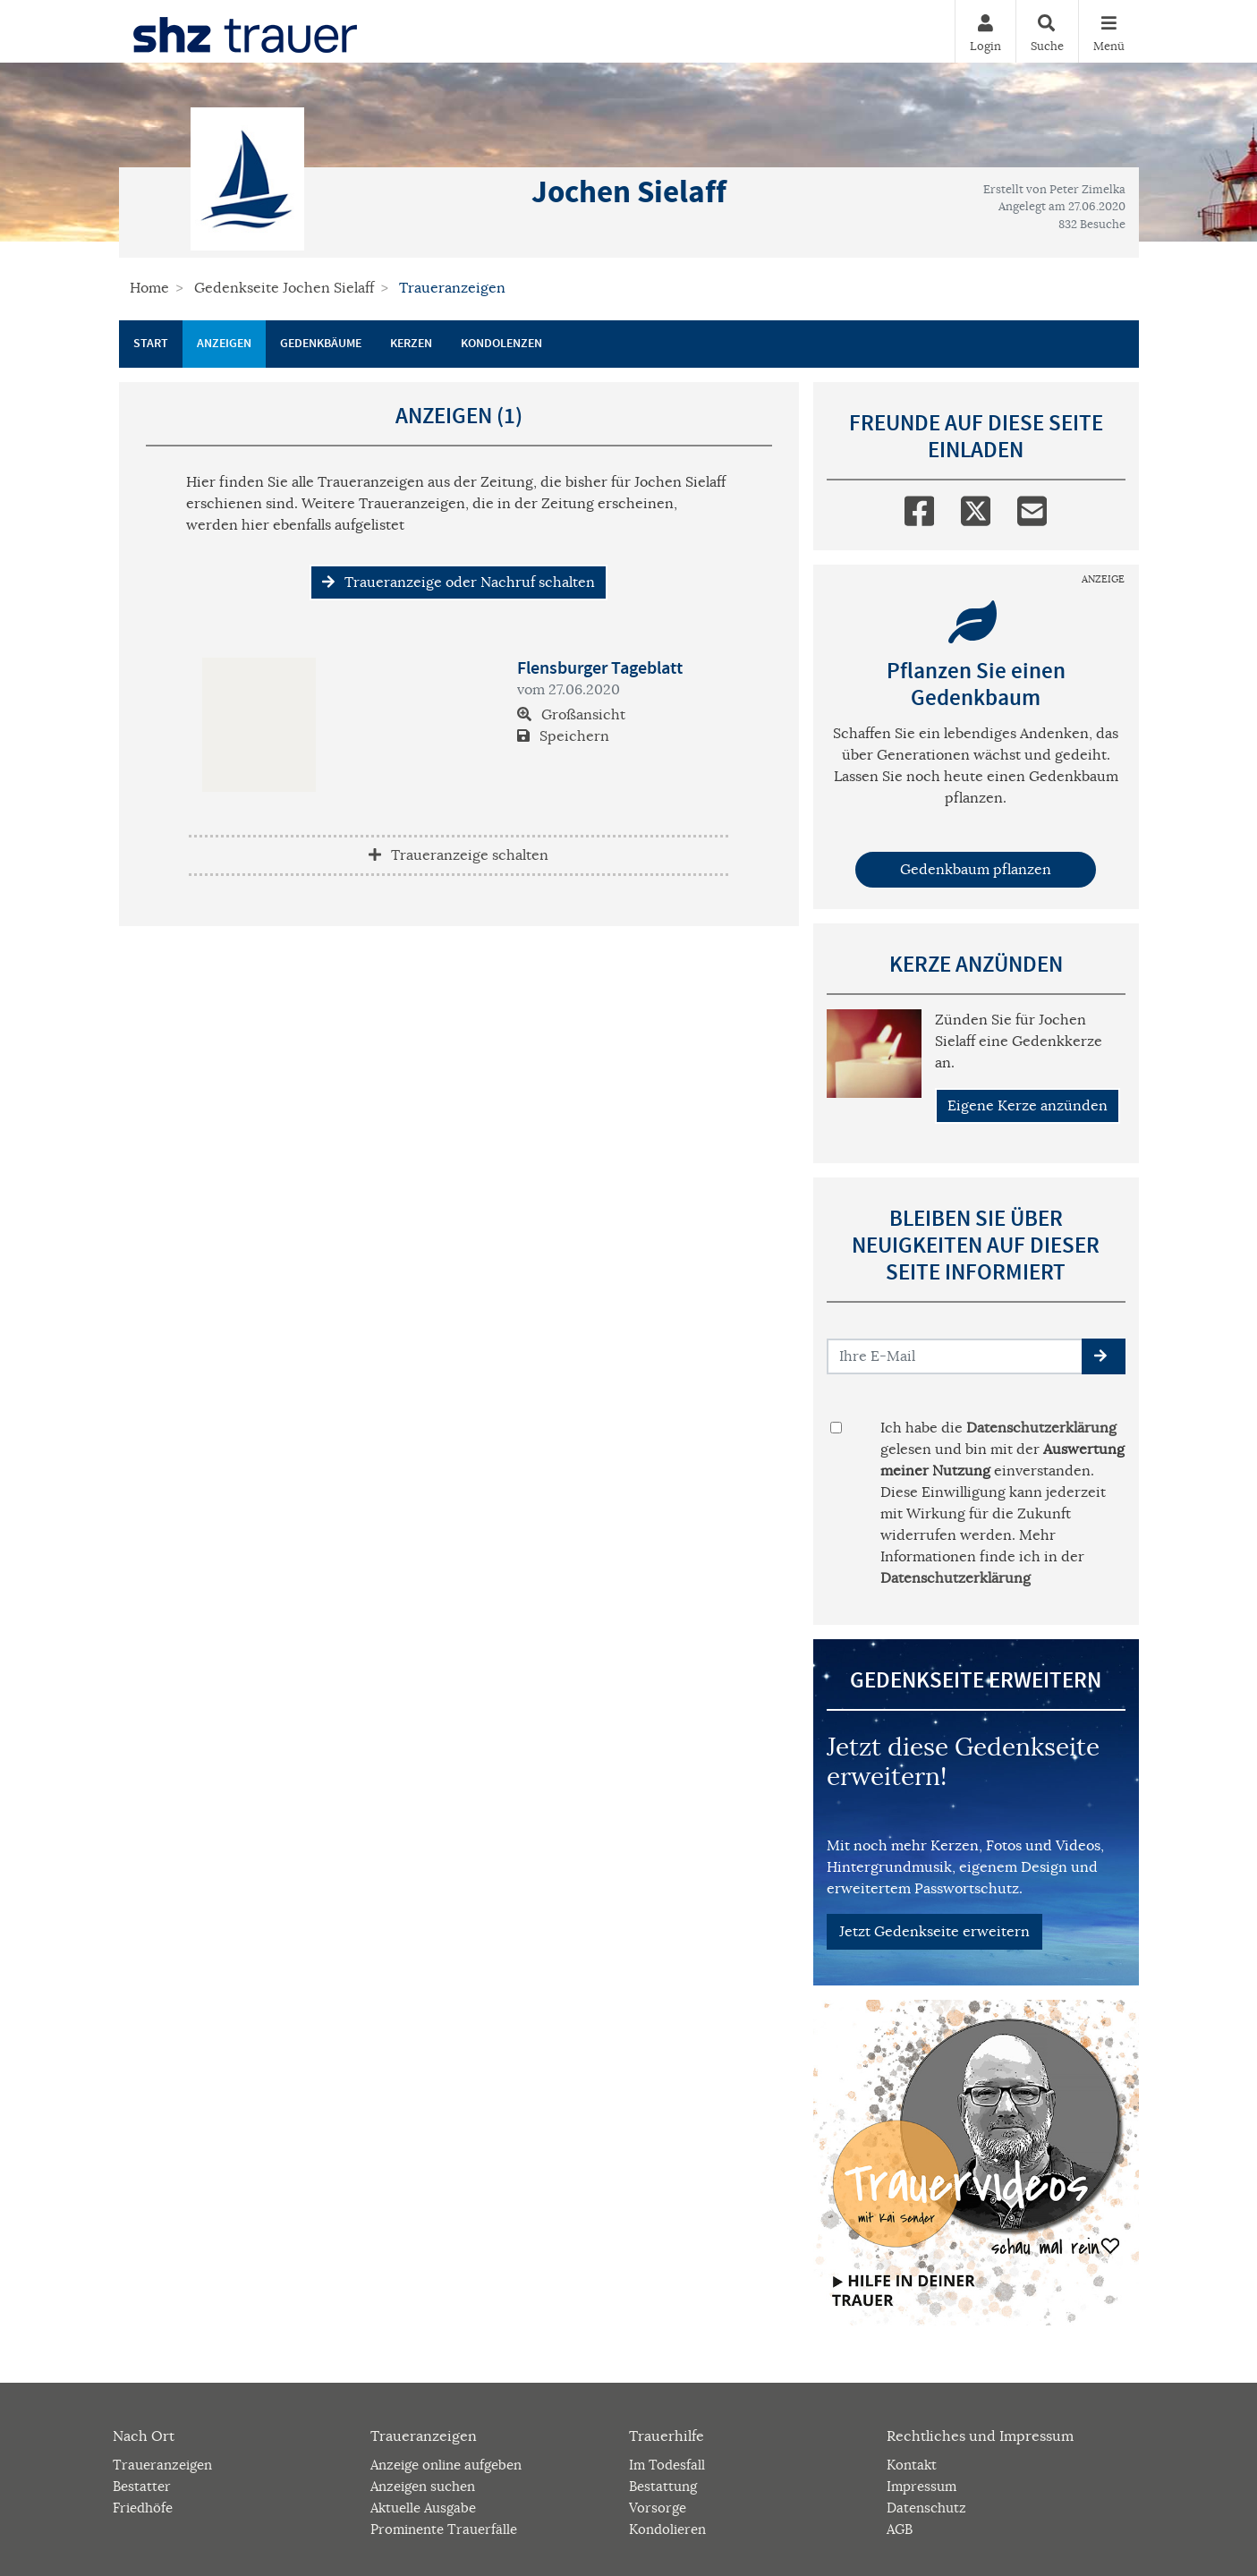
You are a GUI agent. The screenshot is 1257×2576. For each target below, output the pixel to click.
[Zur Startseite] (245, 31)
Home (149, 288)
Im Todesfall (667, 2464)
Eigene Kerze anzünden (1027, 1106)
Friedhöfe (143, 2507)
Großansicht (571, 715)
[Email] (1032, 507)
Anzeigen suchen (422, 2486)
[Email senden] (955, 1356)
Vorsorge (657, 2507)
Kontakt (912, 2464)
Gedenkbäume (320, 344)
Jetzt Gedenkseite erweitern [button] (934, 1932)
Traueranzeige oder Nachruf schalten (458, 582)
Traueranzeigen (162, 2464)
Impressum (921, 2486)
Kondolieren (667, 2529)
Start (150, 344)
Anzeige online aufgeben (446, 2464)
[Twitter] (975, 507)
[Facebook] (919, 507)
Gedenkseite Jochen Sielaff (284, 288)
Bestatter (142, 2486)
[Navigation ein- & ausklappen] (1108, 31)
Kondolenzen (501, 344)
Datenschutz (926, 2507)
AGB (900, 2529)
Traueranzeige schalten (458, 855)
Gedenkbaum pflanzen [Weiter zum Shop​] (975, 870)
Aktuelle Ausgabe (423, 2507)
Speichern (563, 736)
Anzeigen (224, 344)
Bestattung (663, 2486)
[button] (1103, 1356)
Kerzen (411, 344)
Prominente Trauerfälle (443, 2529)
